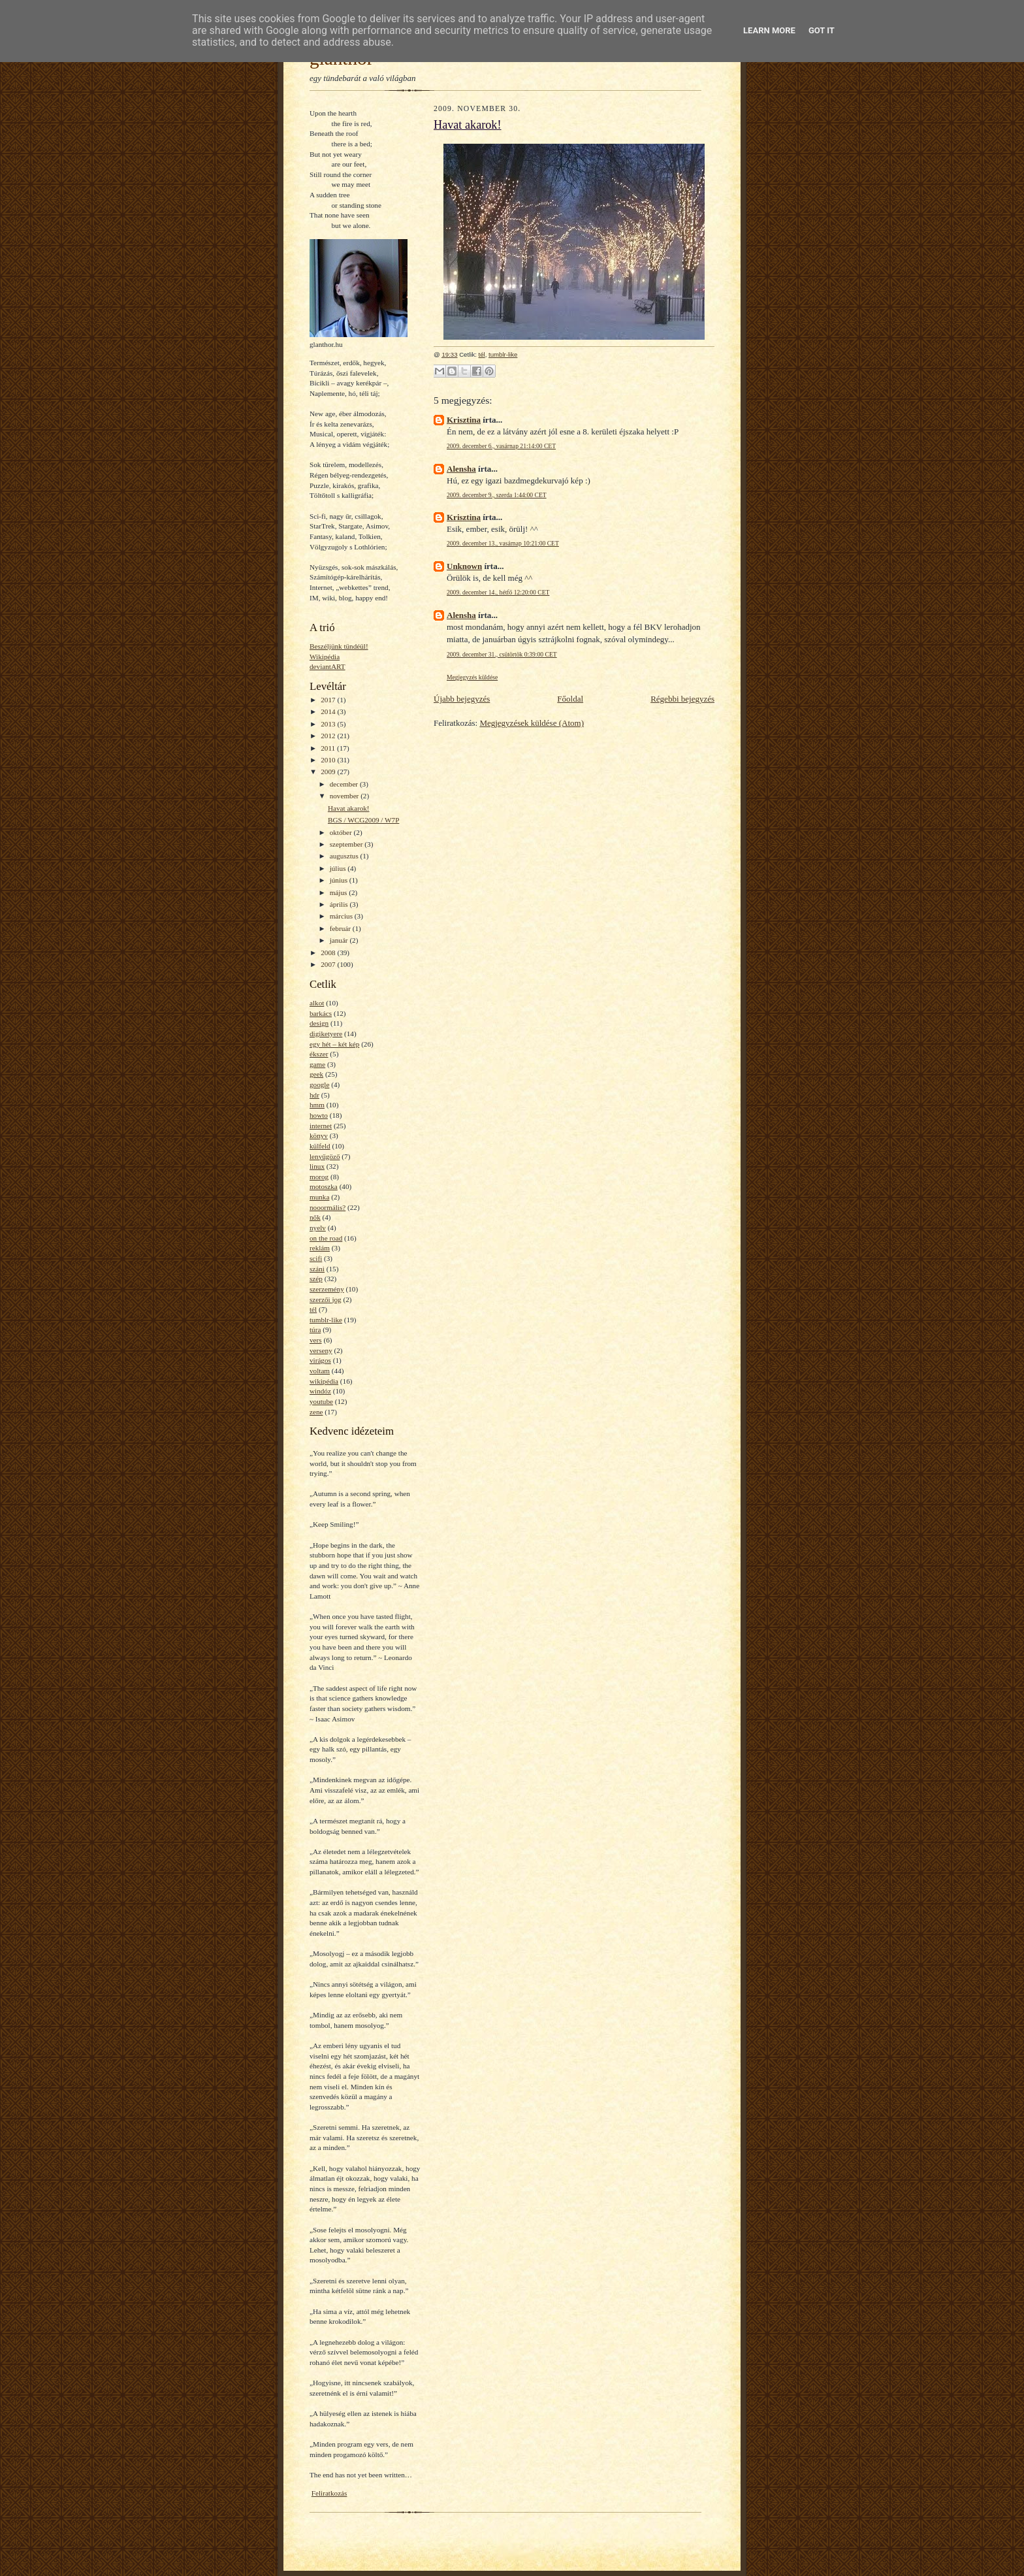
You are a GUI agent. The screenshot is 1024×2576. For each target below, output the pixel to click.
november (345, 796)
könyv (319, 1135)
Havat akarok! (349, 808)
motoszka (324, 1186)
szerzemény (327, 1289)
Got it (821, 30)
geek (316, 1074)
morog (319, 1177)
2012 (329, 736)
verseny (321, 1350)
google (319, 1084)
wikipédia (324, 1381)
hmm (317, 1105)
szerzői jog (326, 1299)
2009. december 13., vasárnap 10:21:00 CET (503, 543)
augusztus (345, 856)
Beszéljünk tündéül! (339, 646)
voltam (320, 1371)
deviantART (327, 666)
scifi (316, 1258)
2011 (329, 748)
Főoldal (570, 699)
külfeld (320, 1146)
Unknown (464, 566)
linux (317, 1166)
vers (316, 1340)
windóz (320, 1391)
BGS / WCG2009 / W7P (363, 820)
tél (313, 1309)
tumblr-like (326, 1320)
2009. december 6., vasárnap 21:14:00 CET (501, 445)
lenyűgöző (325, 1156)
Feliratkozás (329, 2493)
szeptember (347, 844)
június (339, 880)
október (342, 832)
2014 (329, 711)
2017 (329, 700)
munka (319, 1197)
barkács (321, 1013)
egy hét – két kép (334, 1044)
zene (316, 1412)
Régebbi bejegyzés (682, 699)
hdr (314, 1095)
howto (319, 1115)
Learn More (769, 30)
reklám (320, 1248)
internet (321, 1126)
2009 (329, 771)
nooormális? (327, 1207)
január (340, 940)
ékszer (319, 1054)
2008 (329, 952)
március (342, 916)
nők (315, 1217)
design (319, 1023)
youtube (321, 1401)
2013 (329, 724)
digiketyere (326, 1033)
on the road (326, 1238)
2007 (329, 964)
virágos (320, 1360)
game (317, 1064)
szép (316, 1278)
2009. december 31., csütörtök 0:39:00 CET (502, 654)
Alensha (461, 469)
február (341, 928)
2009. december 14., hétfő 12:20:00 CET (498, 592)
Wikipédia (325, 656)
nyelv (318, 1227)
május (339, 892)
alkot (317, 1003)
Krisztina (464, 420)
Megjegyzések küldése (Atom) (531, 723)
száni (317, 1269)
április (340, 904)
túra (315, 1329)
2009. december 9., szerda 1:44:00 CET (497, 494)
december (345, 784)
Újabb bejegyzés (462, 699)
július (339, 868)
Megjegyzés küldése (472, 677)
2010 (329, 760)
